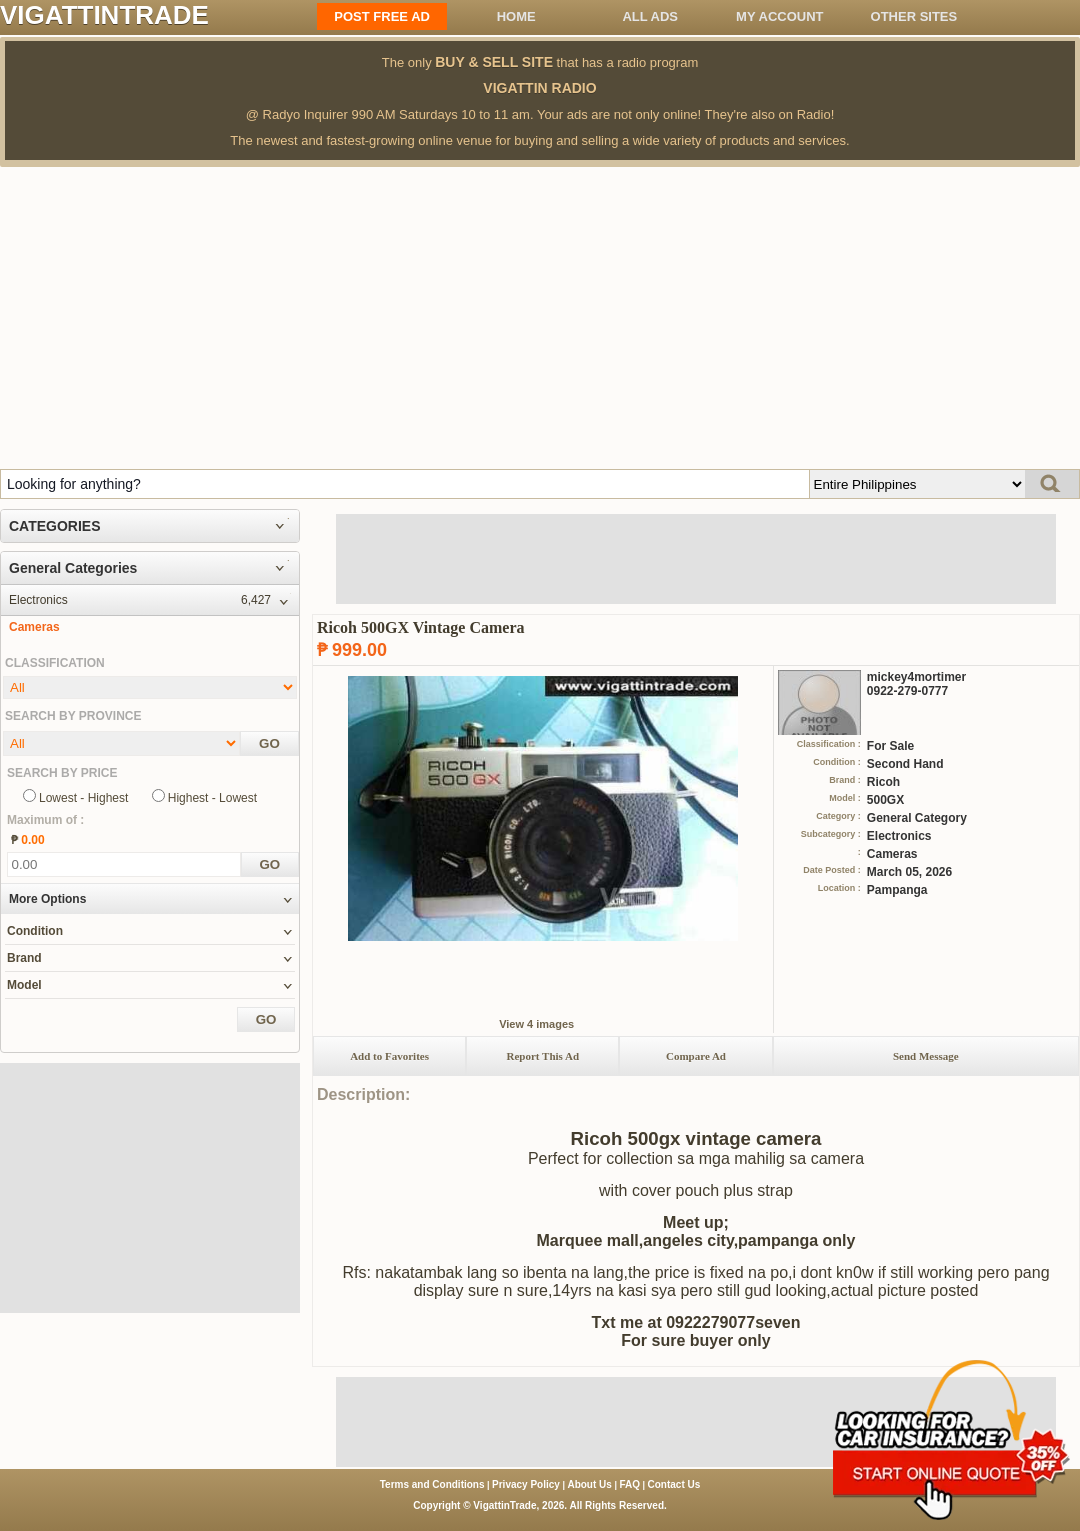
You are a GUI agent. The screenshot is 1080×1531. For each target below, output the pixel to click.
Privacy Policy (526, 1484)
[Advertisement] (540, 317)
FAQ (629, 1484)
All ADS (650, 16)
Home (516, 16)
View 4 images (536, 1024)
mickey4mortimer (916, 677)
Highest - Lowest (212, 798)
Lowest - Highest (83, 798)
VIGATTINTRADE (104, 15)
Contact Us (674, 1484)
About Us (589, 1484)
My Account (779, 16)
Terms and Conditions (432, 1484)
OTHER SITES (914, 16)
